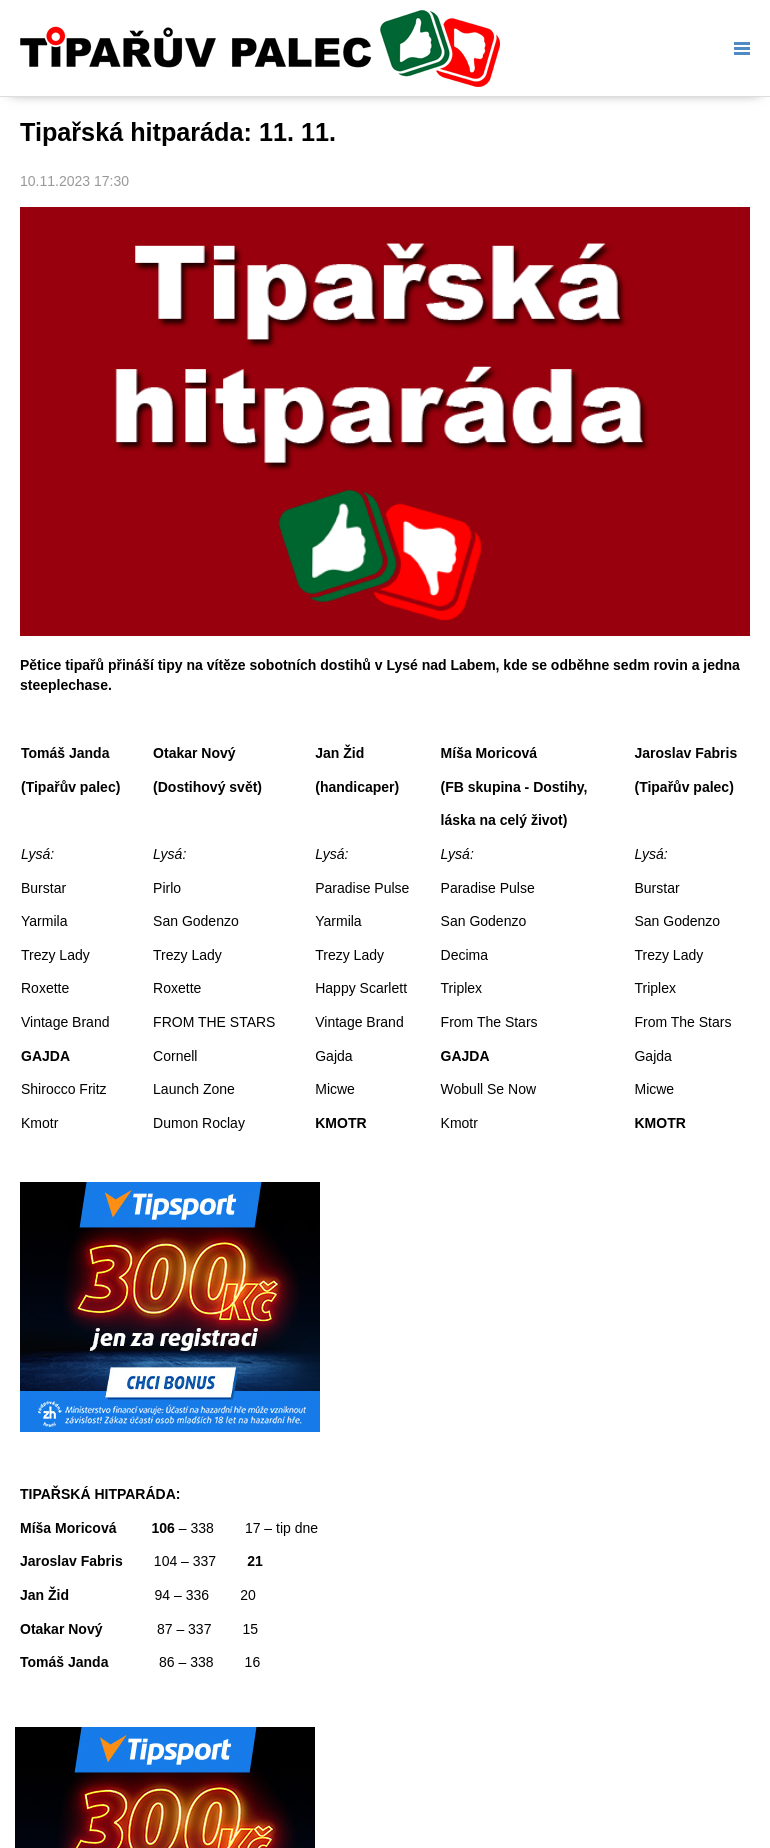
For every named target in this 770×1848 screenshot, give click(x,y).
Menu (738, 48)
